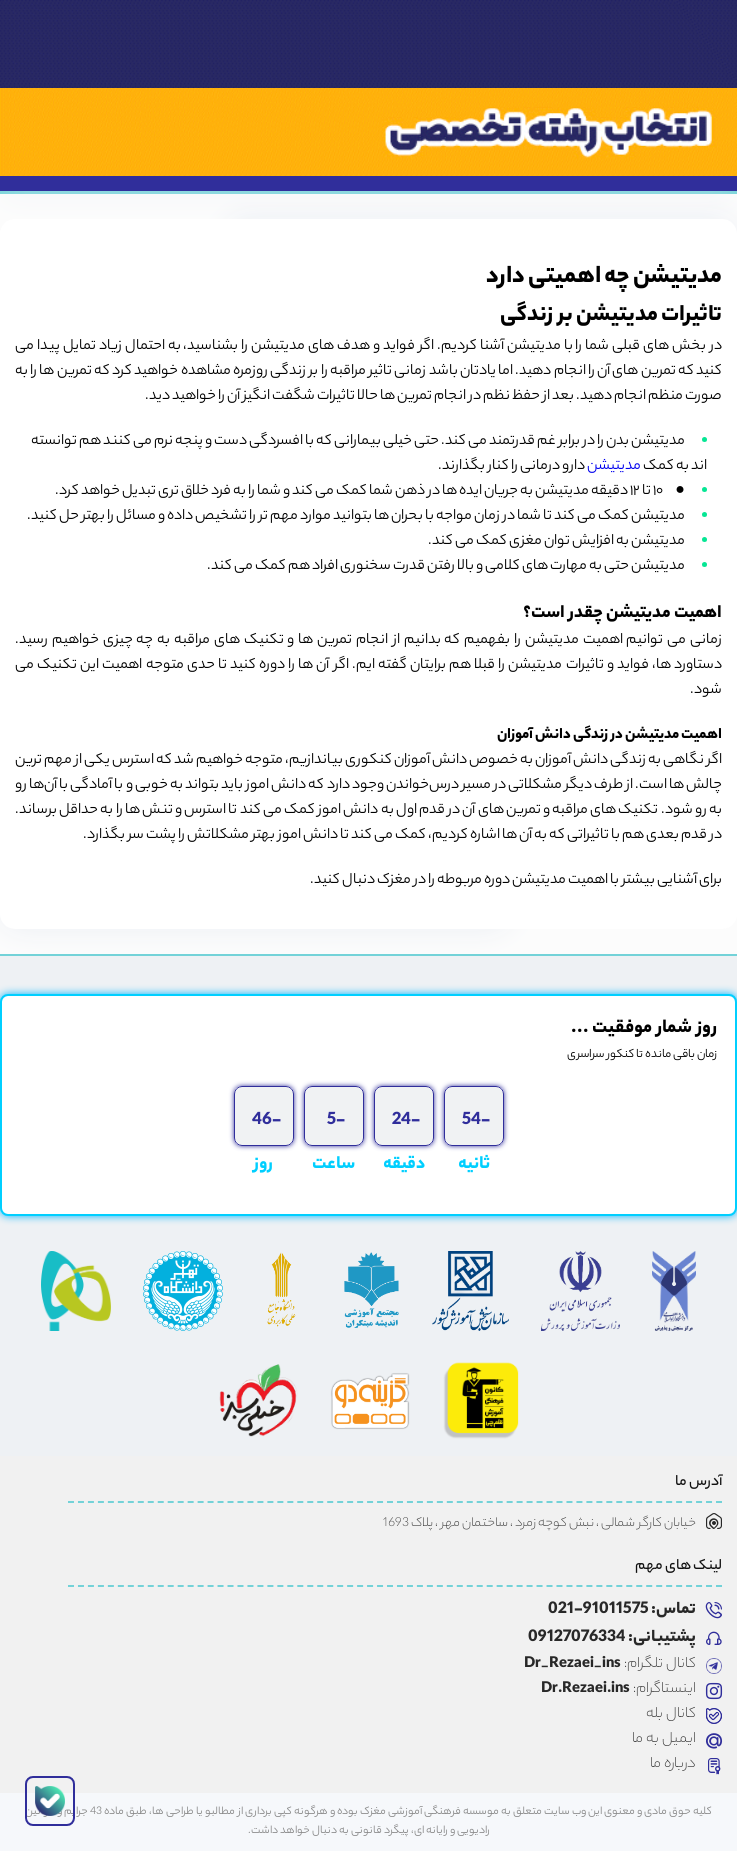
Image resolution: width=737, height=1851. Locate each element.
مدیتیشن (614, 467)
